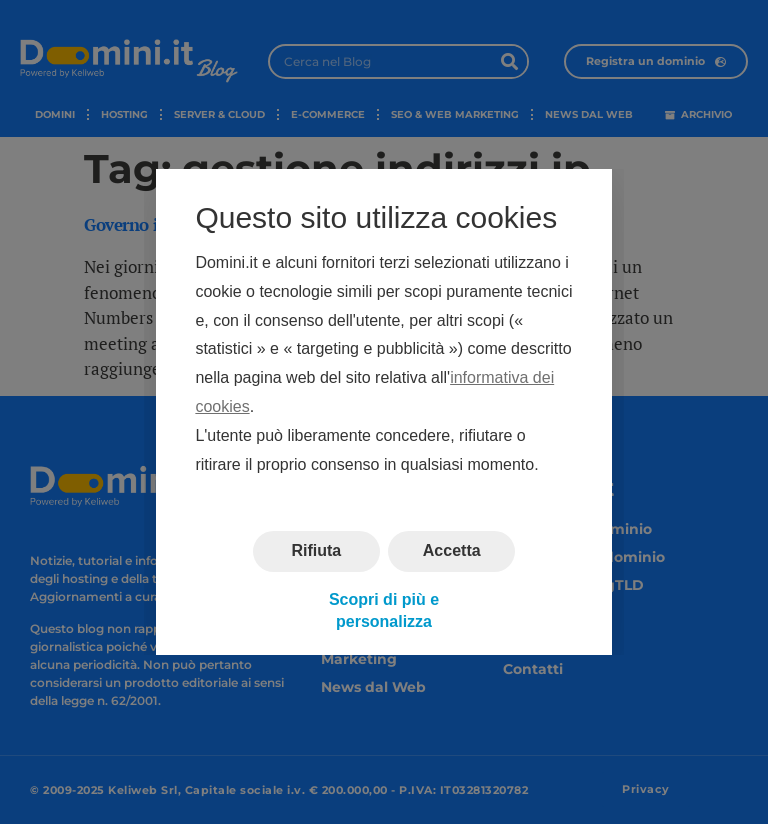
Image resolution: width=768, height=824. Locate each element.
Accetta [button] (452, 551)
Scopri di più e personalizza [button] (384, 610)
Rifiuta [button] (316, 551)
